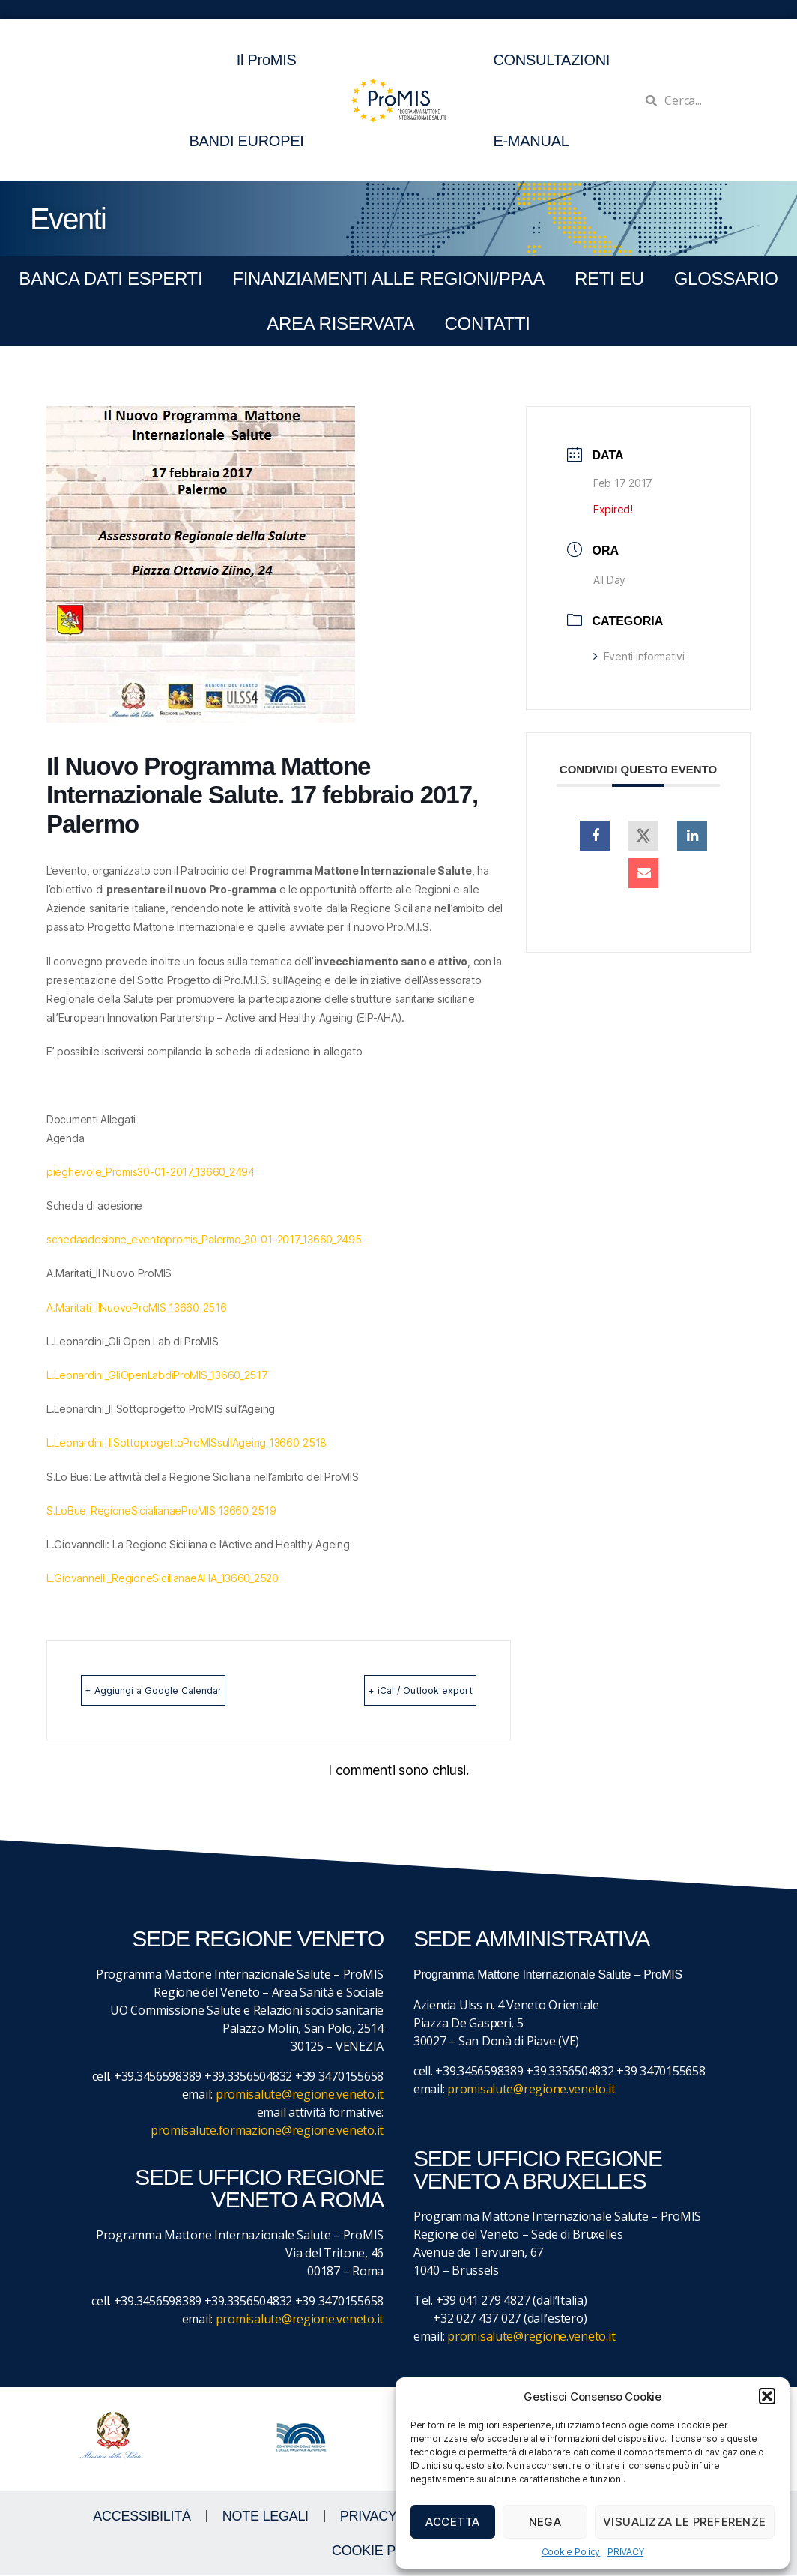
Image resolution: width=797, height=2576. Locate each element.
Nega (545, 2522)
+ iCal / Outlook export (396, 1690)
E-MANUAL (531, 141)
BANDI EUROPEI (246, 141)
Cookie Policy (571, 2551)
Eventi (68, 218)
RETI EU (609, 278)
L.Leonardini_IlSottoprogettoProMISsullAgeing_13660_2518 (186, 1442)
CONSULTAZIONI (551, 60)
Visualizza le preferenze (684, 2522)
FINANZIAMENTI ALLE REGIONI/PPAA (388, 278)
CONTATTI (487, 323)
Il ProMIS (270, 60)
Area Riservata (340, 323)
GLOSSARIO (726, 278)
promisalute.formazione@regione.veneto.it (267, 2131)
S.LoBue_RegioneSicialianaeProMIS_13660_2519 (161, 1510)
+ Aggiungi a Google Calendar (179, 1690)
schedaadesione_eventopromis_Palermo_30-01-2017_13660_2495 (204, 1239)
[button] (767, 2396)
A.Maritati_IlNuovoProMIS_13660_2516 (136, 1307)
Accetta (452, 2522)
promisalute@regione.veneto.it (300, 2095)
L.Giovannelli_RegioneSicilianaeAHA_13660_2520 (162, 1578)
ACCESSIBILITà (142, 2516)
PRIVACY (625, 2551)
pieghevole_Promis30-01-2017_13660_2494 (150, 1171)
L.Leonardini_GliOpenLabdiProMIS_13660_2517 (157, 1375)
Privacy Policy (394, 2516)
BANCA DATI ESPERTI (110, 278)
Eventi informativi (639, 656)
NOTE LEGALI (265, 2516)
